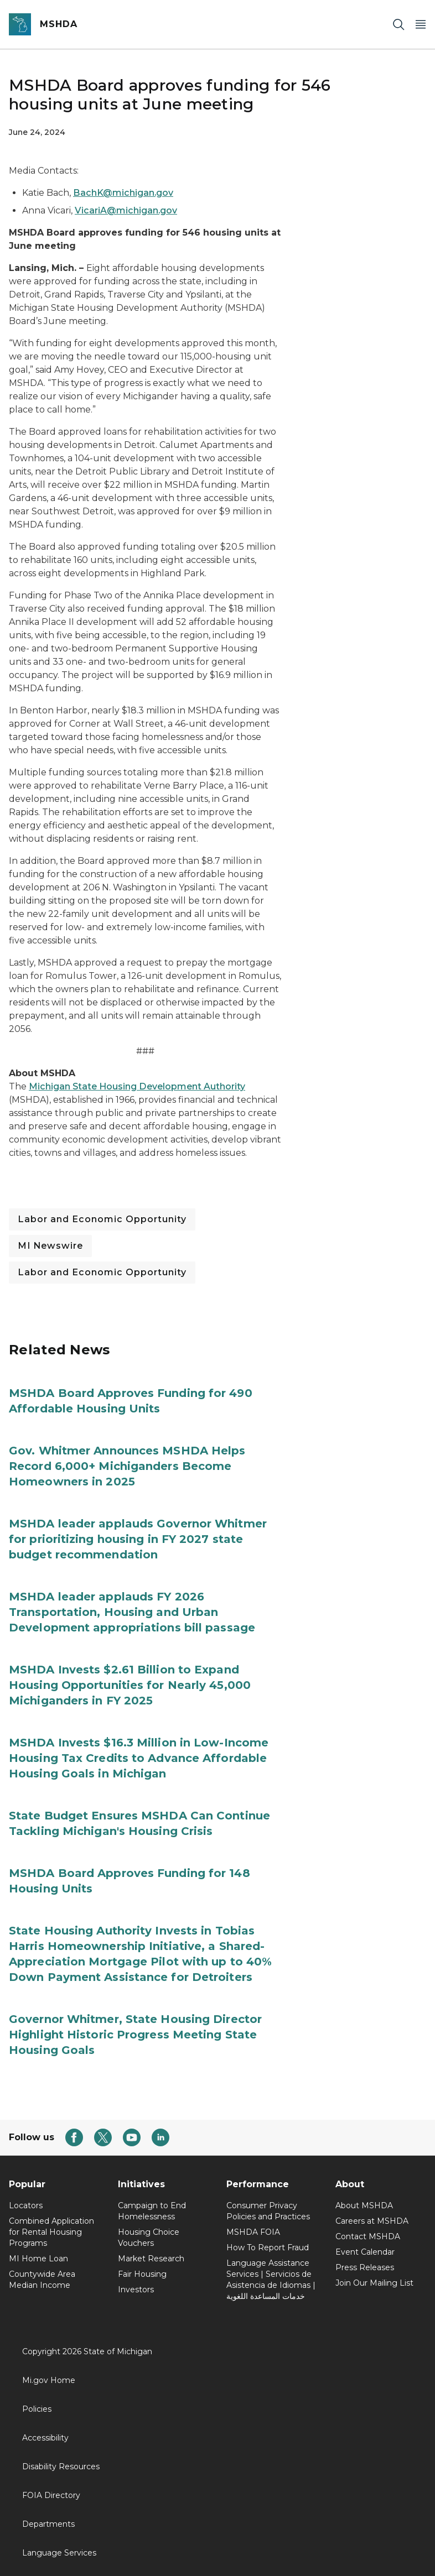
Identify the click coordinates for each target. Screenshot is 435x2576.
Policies (36, 2409)
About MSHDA (364, 2205)
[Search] (398, 25)
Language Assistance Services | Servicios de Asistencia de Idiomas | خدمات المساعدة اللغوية (270, 2279)
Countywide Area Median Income (42, 2279)
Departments (48, 2524)
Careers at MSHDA (371, 2221)
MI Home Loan (38, 2259)
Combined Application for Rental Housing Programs (51, 2232)
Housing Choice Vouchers (148, 2237)
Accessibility (45, 2438)
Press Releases (364, 2267)
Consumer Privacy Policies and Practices (268, 2211)
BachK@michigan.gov (123, 192)
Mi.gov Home (48, 2380)
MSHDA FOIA (253, 2232)
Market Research (151, 2259)
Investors (136, 2290)
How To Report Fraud (267, 2247)
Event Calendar (365, 2252)
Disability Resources (61, 2466)
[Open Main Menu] (420, 25)
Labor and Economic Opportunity (102, 1219)
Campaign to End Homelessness (152, 2211)
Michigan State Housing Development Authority (137, 1086)
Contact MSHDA (367, 2236)
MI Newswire (50, 1245)
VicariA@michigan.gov (126, 210)
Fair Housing (142, 2274)
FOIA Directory (51, 2495)
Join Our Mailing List (374, 2283)
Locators (26, 2205)
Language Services (59, 2553)
